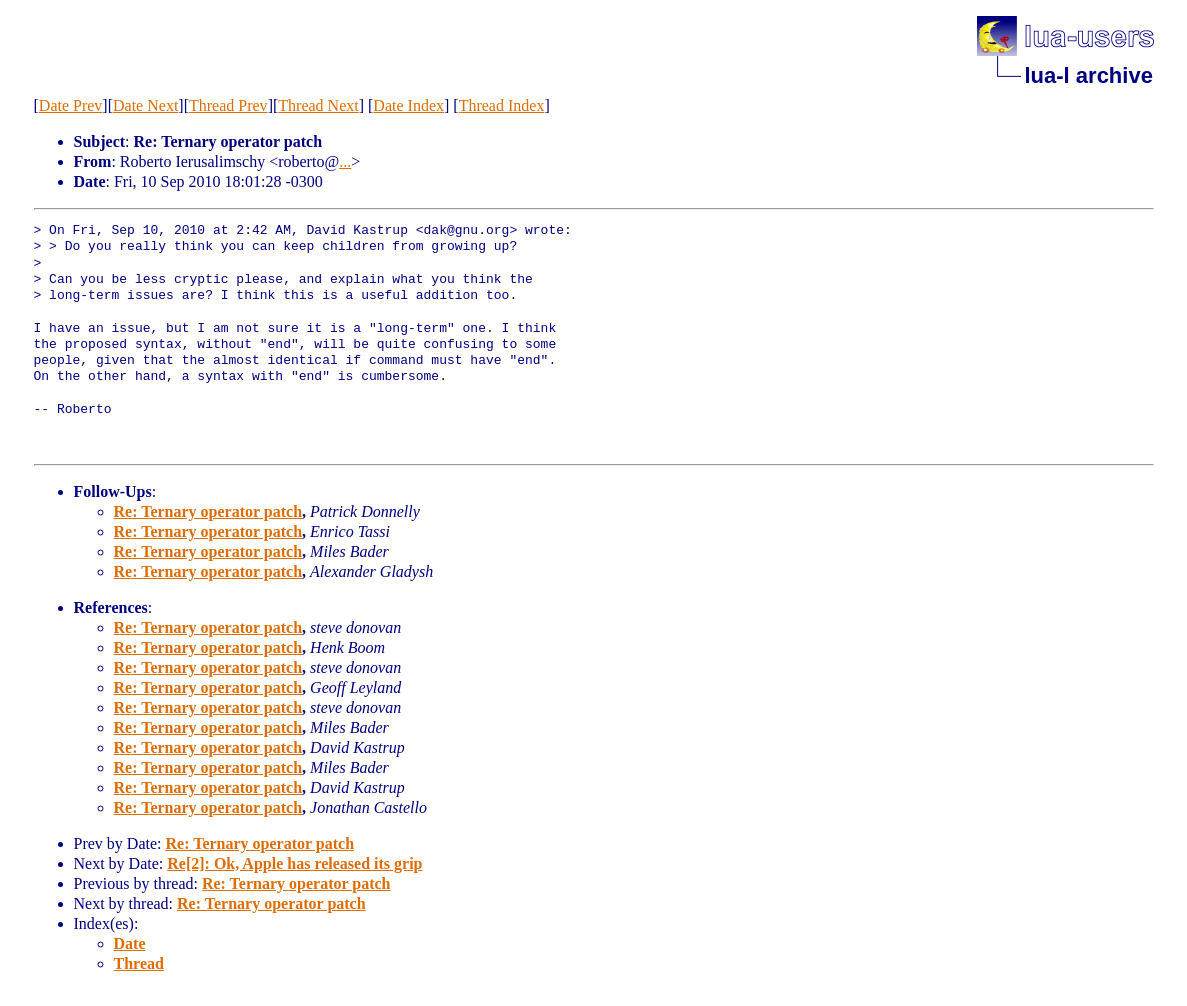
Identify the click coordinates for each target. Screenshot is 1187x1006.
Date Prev (71, 105)
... (345, 161)
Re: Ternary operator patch (208, 511)
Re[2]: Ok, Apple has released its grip (294, 863)
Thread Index (502, 105)
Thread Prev (228, 105)
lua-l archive (1089, 75)
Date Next (145, 105)
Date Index (408, 105)
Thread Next (318, 105)
